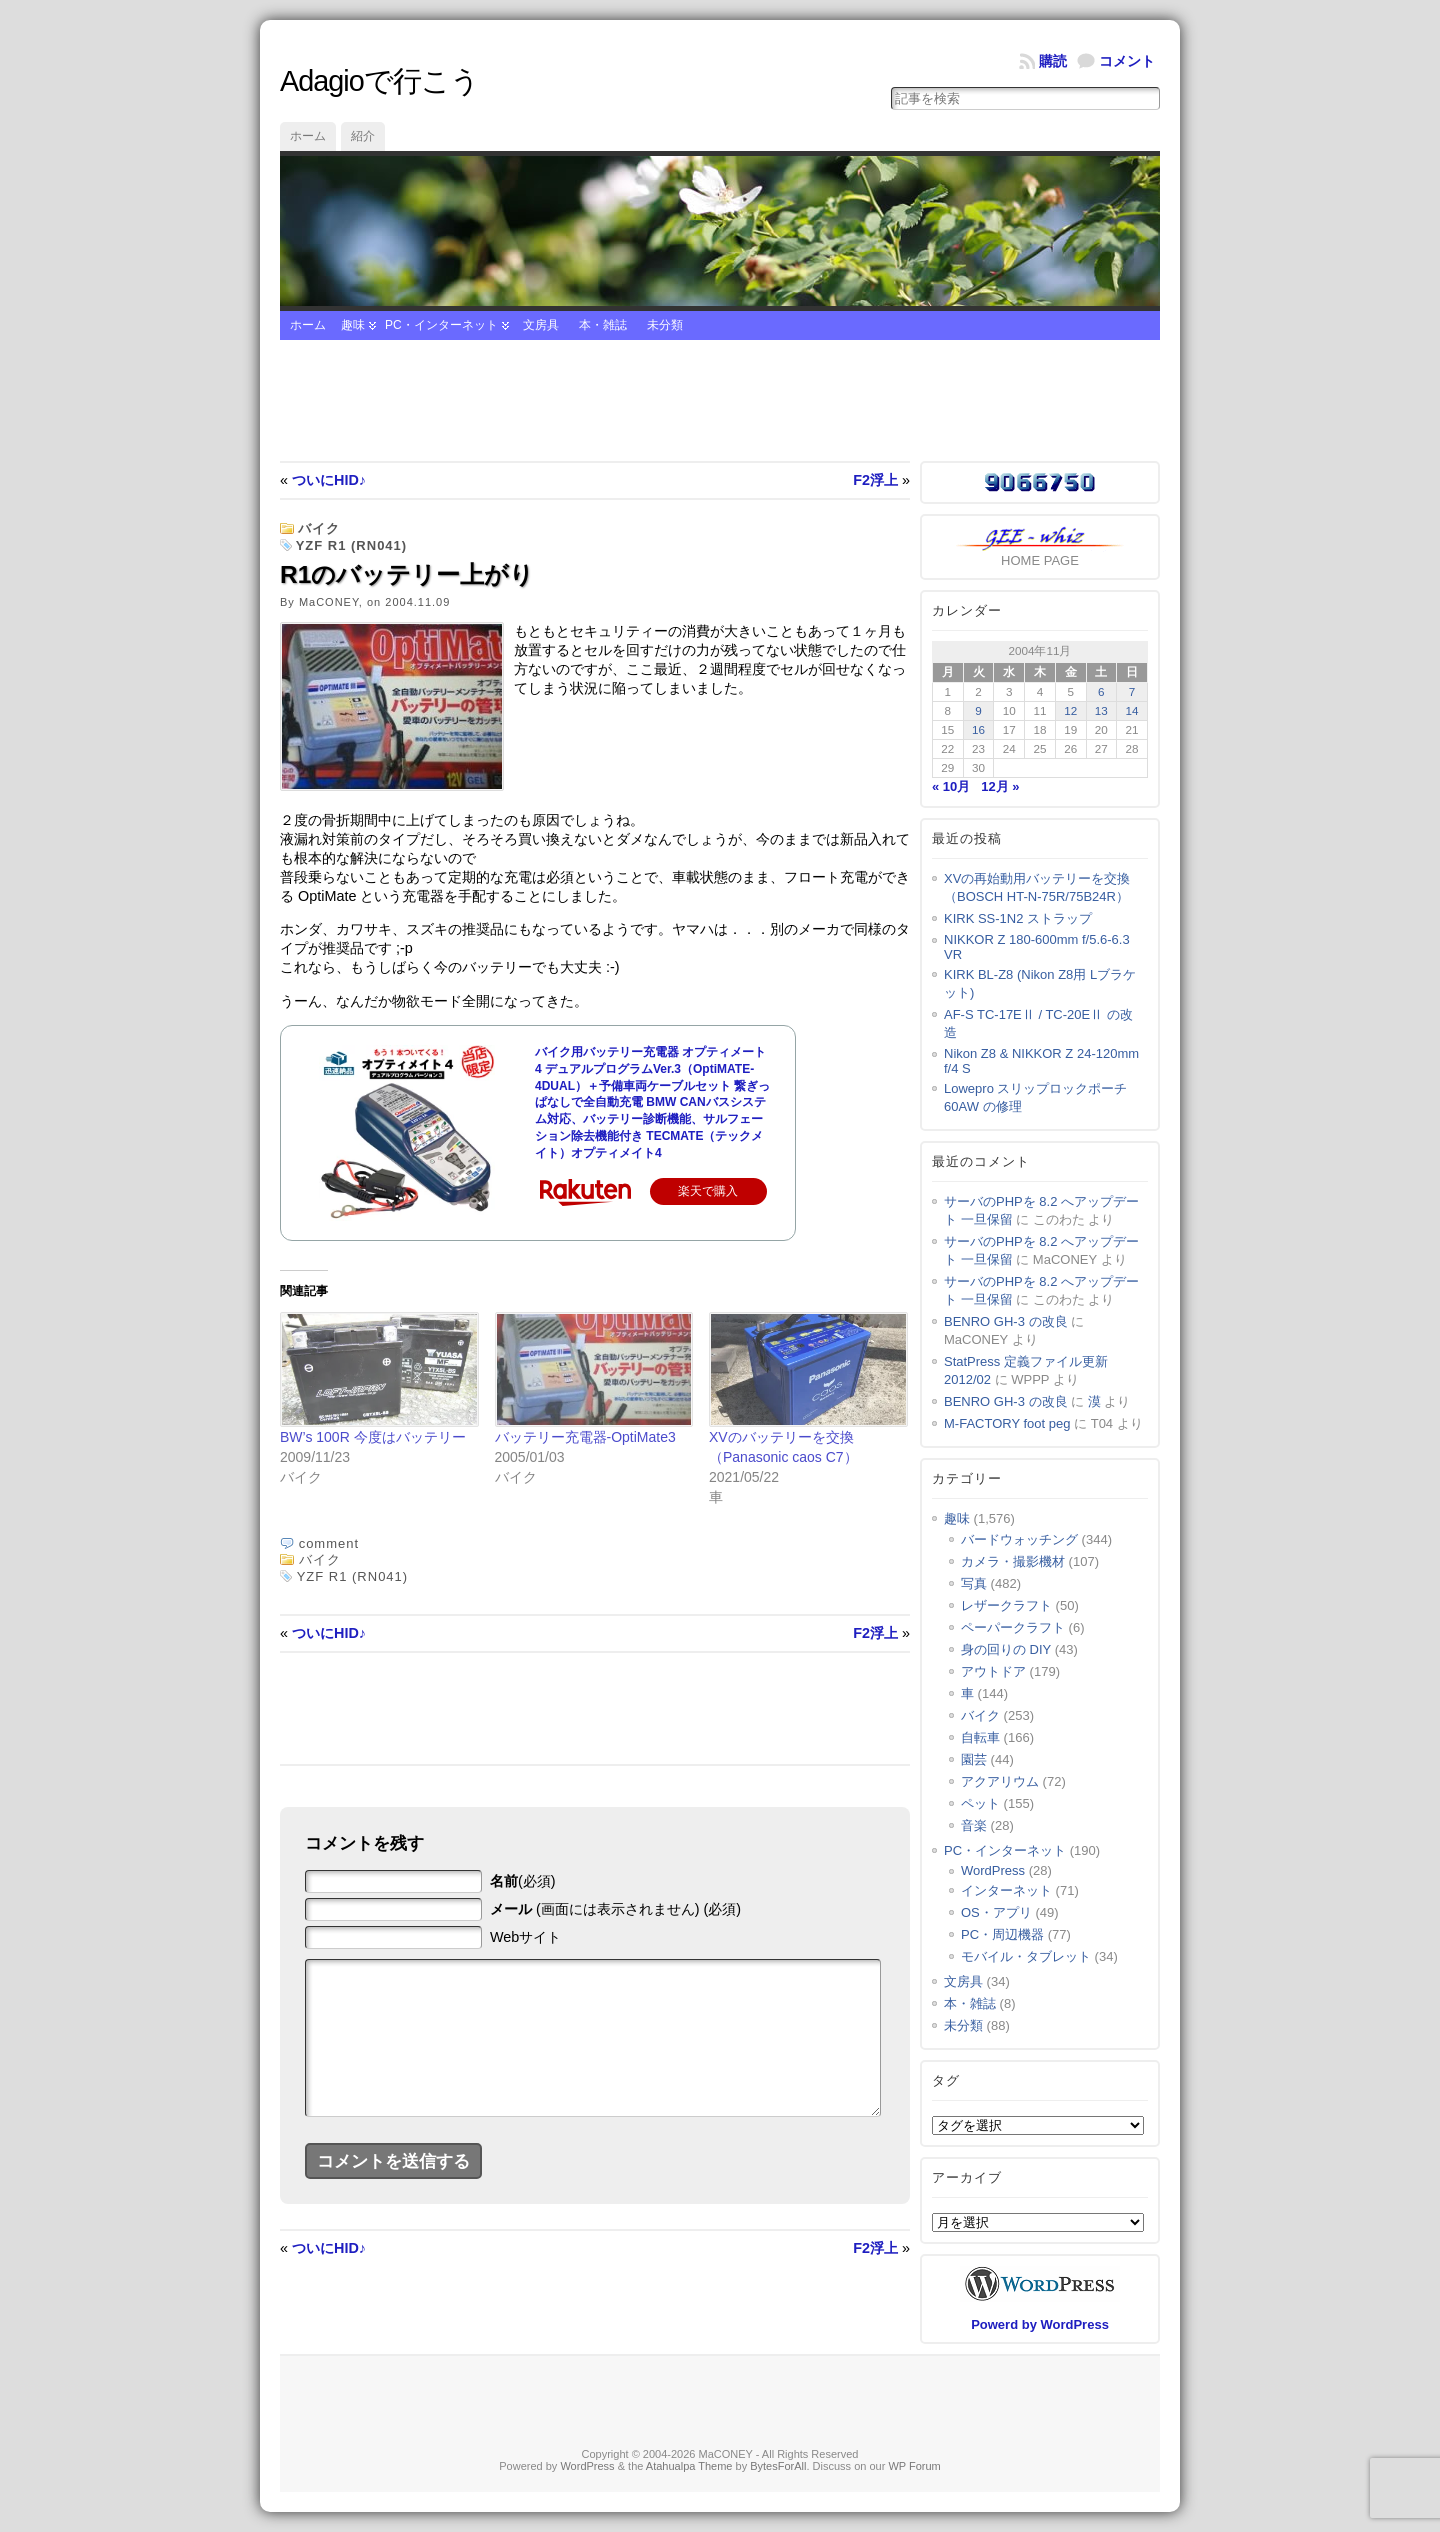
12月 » (1000, 786)
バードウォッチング (1019, 1539)
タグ (946, 2080)
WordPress (993, 1870)
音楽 (974, 1825)
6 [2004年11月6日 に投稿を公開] (1101, 691)
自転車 (980, 1737)
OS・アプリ (996, 1912)
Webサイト (525, 1937)
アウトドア (993, 1671)
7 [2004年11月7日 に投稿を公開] (1132, 691)
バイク (319, 528)
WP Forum (914, 2466)
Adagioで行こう (379, 81)
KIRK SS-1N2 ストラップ (1018, 918)
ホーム (308, 136)
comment (329, 1543)
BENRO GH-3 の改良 (1006, 1321)
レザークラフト (1006, 1605)
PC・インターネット (441, 325)
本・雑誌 (603, 325)
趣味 (353, 325)
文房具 (541, 325)
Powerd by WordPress (1040, 2324)
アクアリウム (1000, 1781)
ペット (980, 1803)
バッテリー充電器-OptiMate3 (585, 1437)
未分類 (665, 325)
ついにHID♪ (329, 480)
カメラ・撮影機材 (1013, 1561)
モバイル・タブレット (1026, 1956)
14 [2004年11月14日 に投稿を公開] (1132, 710)
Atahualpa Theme (689, 2466)
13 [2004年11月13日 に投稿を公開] (1101, 710)
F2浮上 (875, 480)
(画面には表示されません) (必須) (615, 1909)
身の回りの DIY (1006, 1649)
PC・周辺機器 (1002, 1934)
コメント (1127, 61)
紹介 (363, 136)
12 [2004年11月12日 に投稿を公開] (1070, 710)
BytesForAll (778, 2466)
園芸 (974, 1759)
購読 (1053, 61)
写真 (974, 1583)
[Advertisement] (720, 401)
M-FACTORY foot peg (1007, 1423)
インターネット (1006, 1890)
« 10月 (951, 786)
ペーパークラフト (1013, 1627)
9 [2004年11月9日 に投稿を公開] (978, 710)
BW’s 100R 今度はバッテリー (373, 1437)
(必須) (523, 1881)
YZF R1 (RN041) (352, 545)
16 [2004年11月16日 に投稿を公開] (978, 729)
